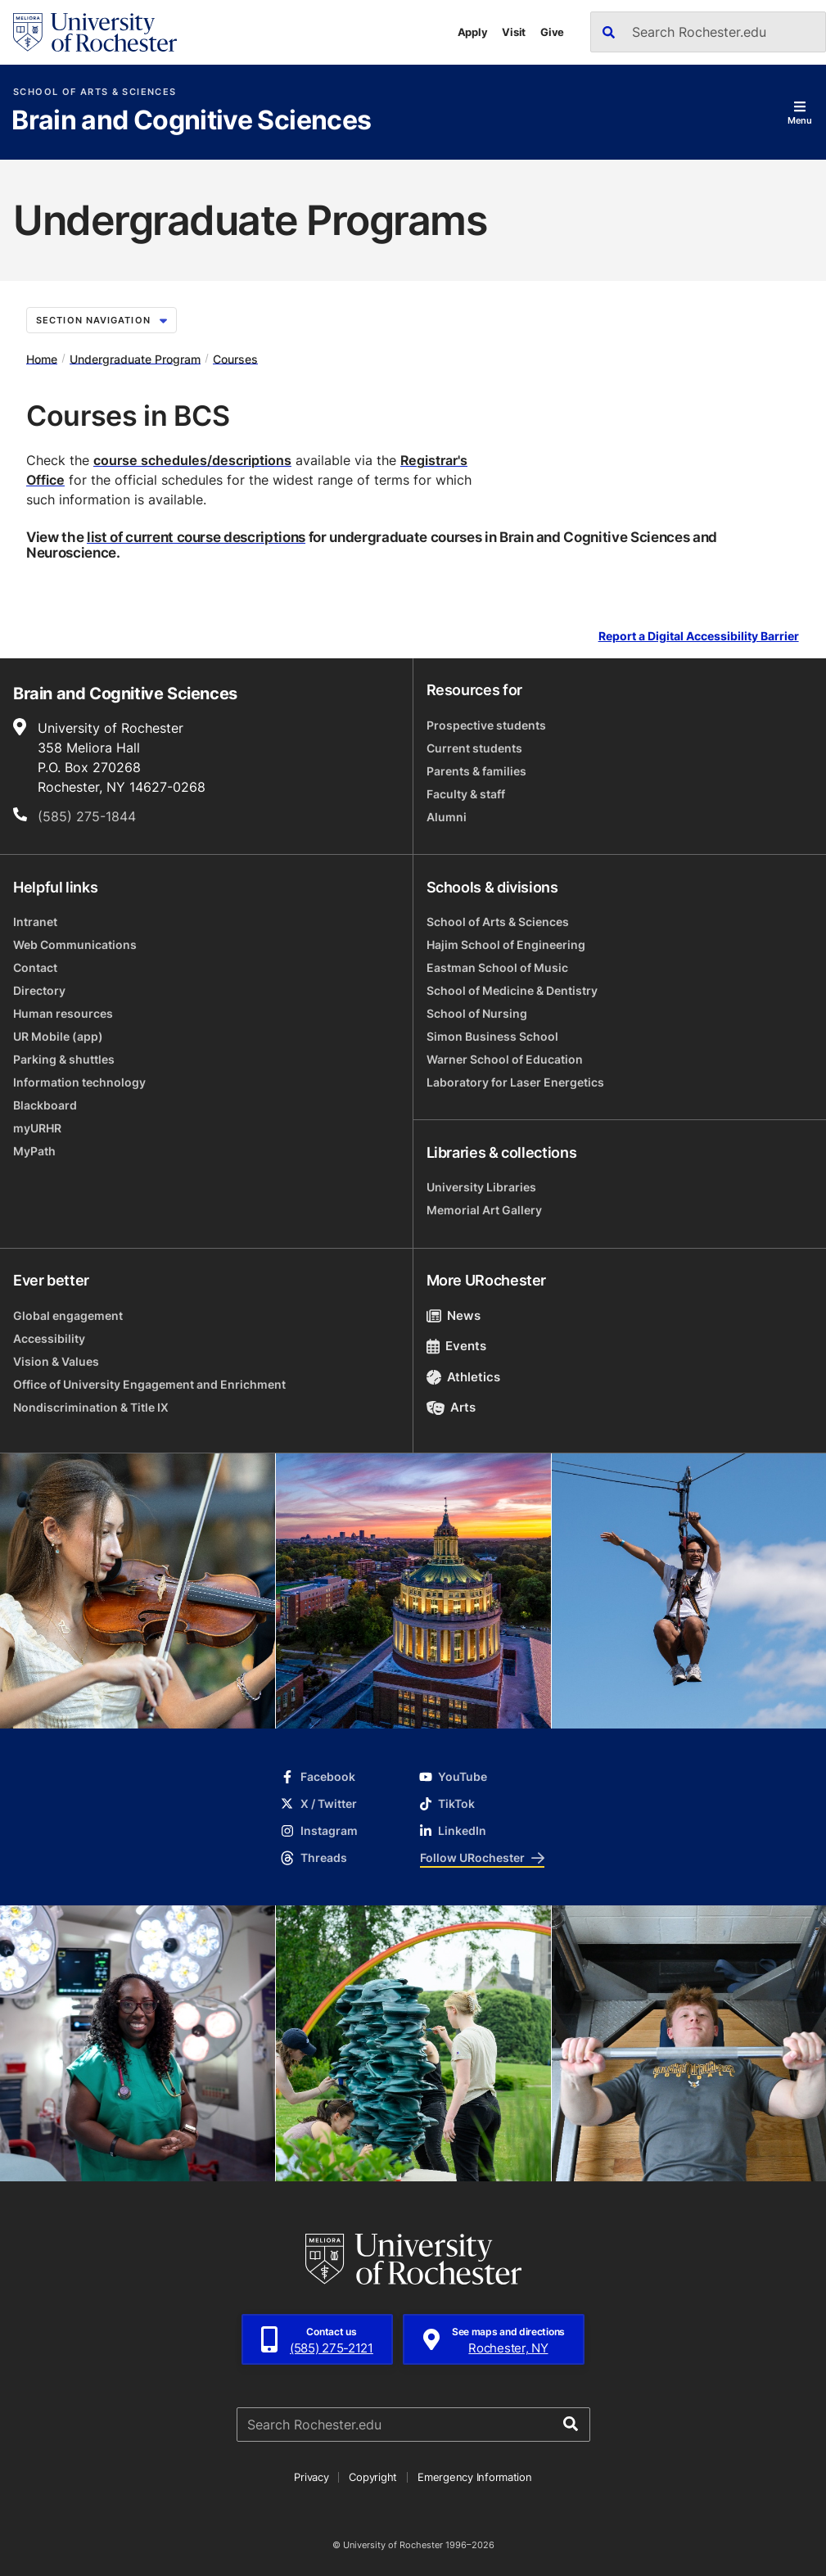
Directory (39, 990)
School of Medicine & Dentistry (512, 990)
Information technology (79, 1082)
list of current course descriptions (196, 536)
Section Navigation (101, 320)
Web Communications (75, 944)
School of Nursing (477, 1013)
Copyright (373, 2477)
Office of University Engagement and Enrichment (149, 1384)
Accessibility (49, 1338)
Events (457, 1345)
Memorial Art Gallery (484, 1210)
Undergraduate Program (135, 358)
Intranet (35, 921)
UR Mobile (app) (58, 1036)
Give (552, 32)
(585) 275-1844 (87, 816)
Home (41, 358)
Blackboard (45, 1105)
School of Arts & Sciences (94, 92)
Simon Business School (492, 1036)
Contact (35, 967)
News (454, 1315)
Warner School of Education (505, 1059)
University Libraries (481, 1187)
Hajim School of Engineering (506, 944)
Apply (473, 32)
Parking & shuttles (64, 1059)
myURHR (37, 1128)
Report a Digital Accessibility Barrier (698, 636)
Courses (235, 358)
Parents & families (476, 771)
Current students (474, 748)
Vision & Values (56, 1361)
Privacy (311, 2477)
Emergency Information (475, 2477)
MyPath (34, 1151)
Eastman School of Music (497, 967)
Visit (514, 32)
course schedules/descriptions (192, 460)
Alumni (447, 817)
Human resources (63, 1013)
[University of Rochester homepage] (95, 32)
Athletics (464, 1376)
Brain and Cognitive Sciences (191, 121)
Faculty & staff (466, 794)
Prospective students (486, 725)
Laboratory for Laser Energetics (515, 1082)
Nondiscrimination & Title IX (91, 1407)
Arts (451, 1407)
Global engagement (68, 1315)
